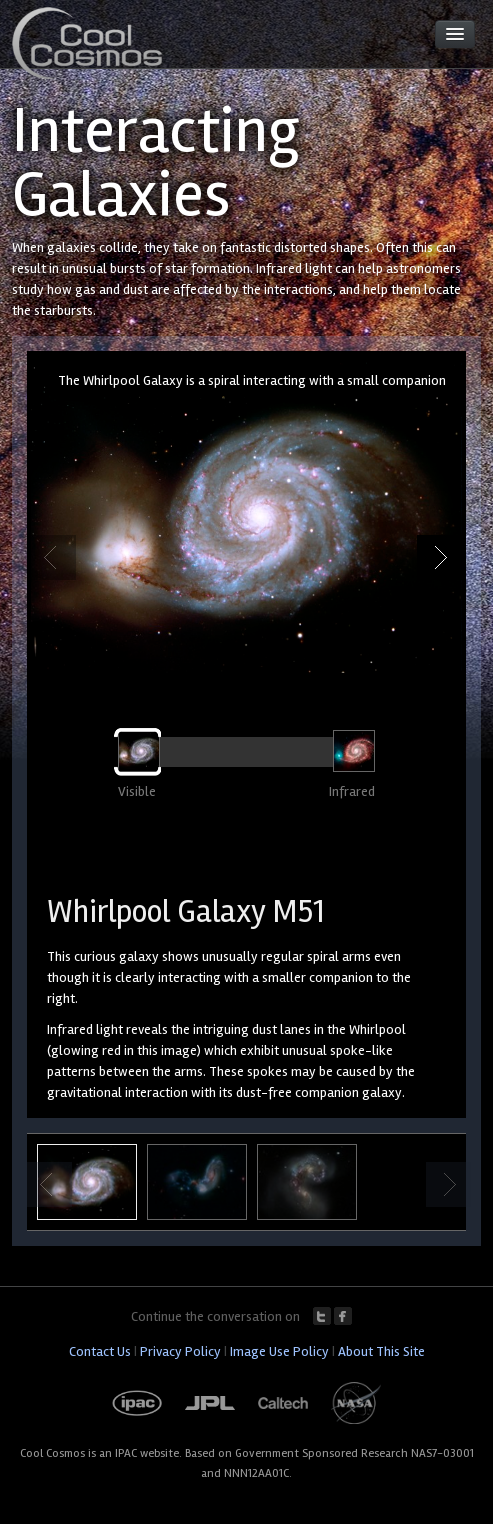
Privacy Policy (180, 1351)
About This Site (381, 1351)
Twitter (322, 1316)
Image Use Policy (279, 1351)
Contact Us (100, 1351)
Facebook (343, 1316)
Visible (137, 791)
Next (439, 557)
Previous (53, 557)
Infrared (352, 791)
